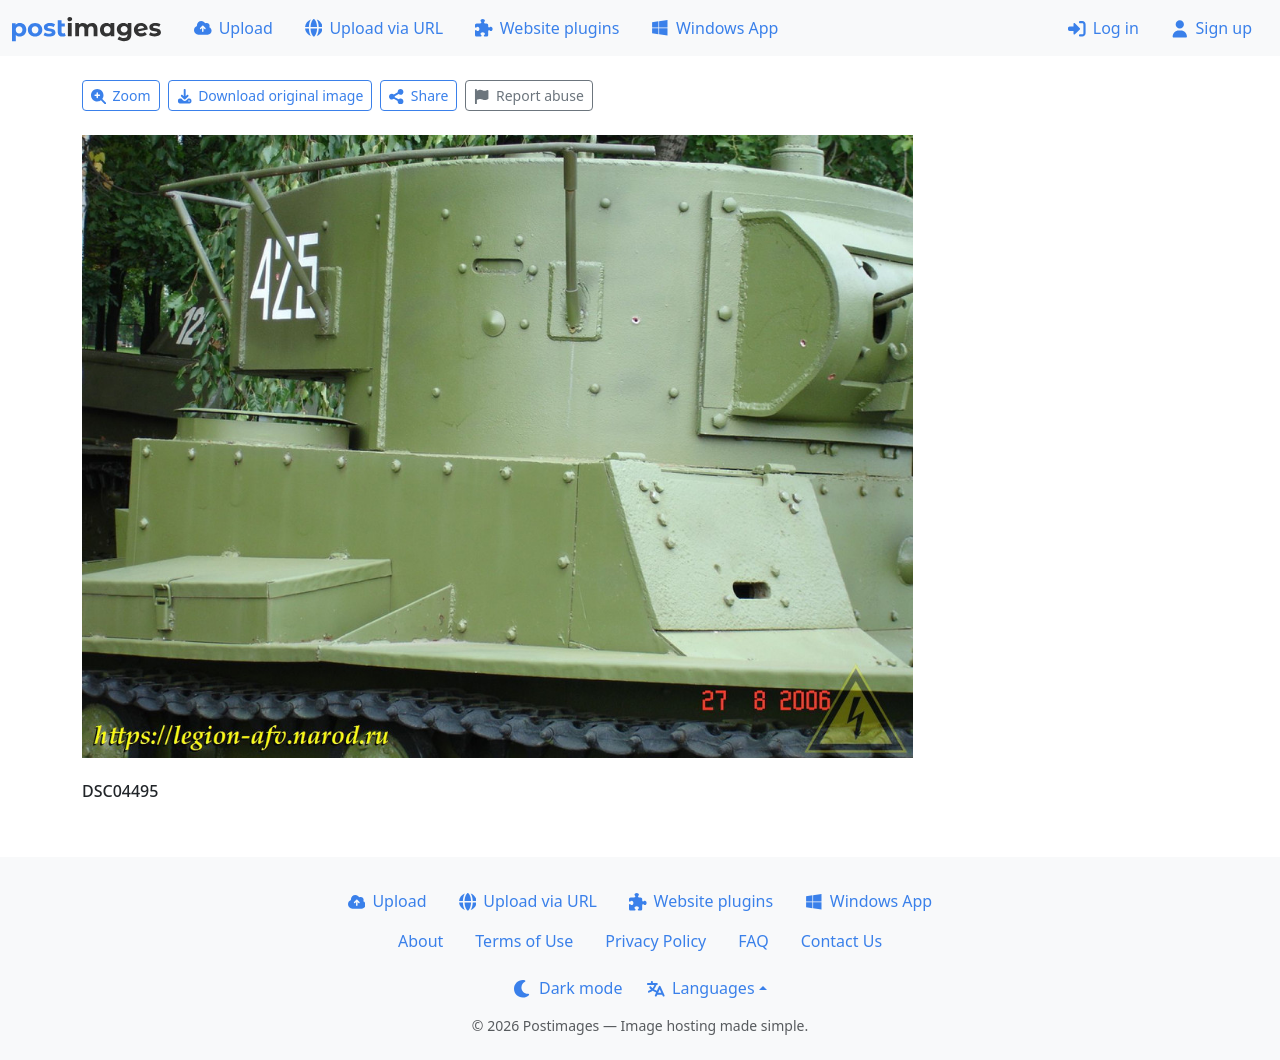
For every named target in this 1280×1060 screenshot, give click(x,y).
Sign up (1211, 28)
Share (418, 95)
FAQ (753, 941)
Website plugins (547, 28)
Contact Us (841, 941)
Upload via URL (374, 28)
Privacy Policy (655, 941)
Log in (1103, 28)
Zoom (121, 95)
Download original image (270, 95)
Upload (233, 28)
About (420, 941)
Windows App (714, 28)
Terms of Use (524, 941)
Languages (700, 988)
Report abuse (528, 95)
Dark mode (568, 988)
